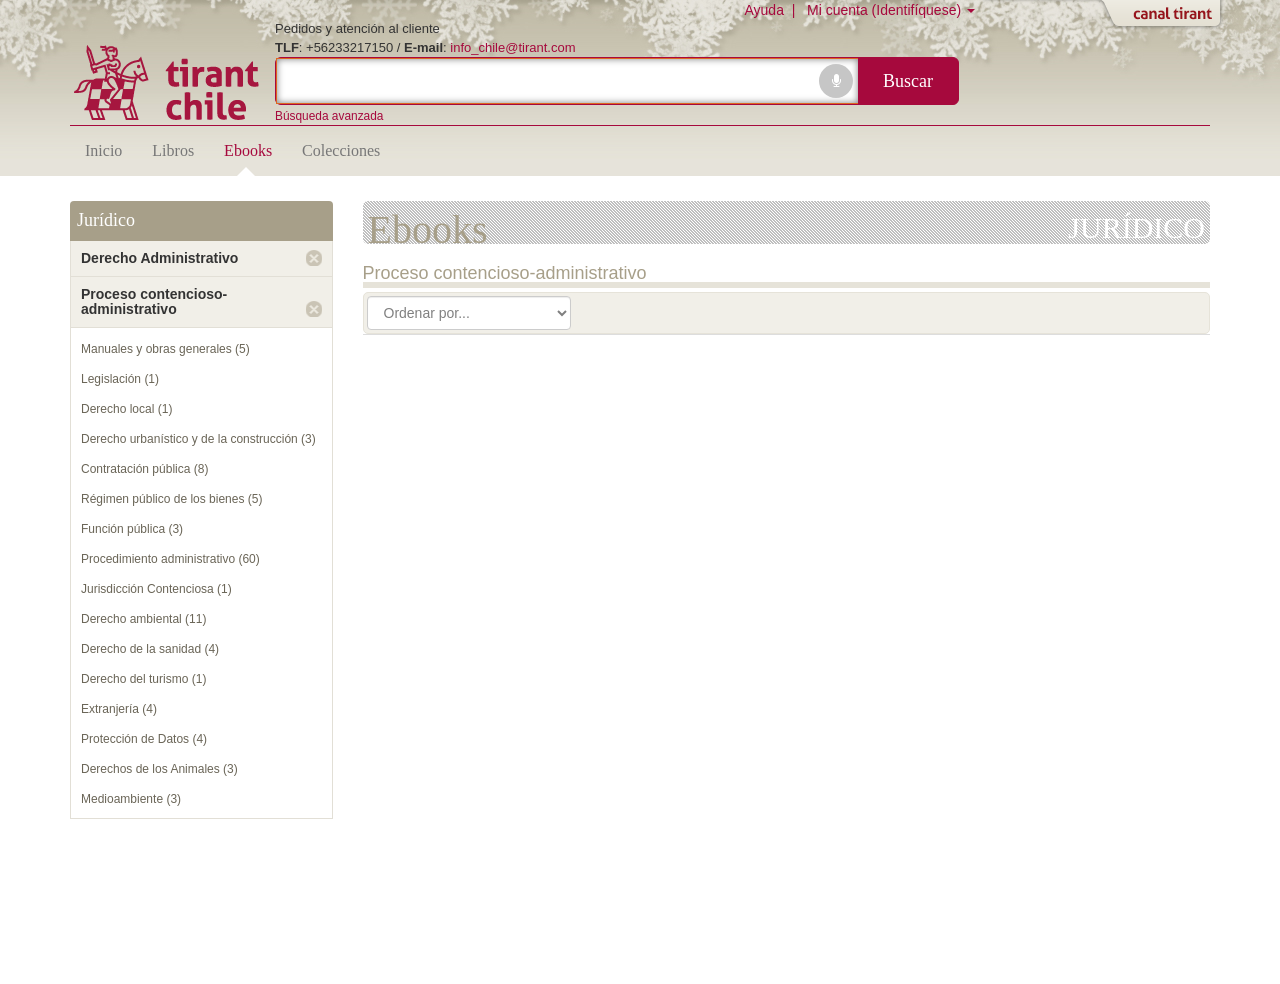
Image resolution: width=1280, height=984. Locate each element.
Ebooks (248, 150)
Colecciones (341, 150)
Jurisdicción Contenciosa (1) (156, 589)
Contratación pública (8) (144, 469)
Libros (173, 150)
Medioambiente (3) (131, 799)
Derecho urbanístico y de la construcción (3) (198, 439)
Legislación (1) (120, 379)
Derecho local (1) (126, 409)
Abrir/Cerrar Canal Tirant (1165, 15)
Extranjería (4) (119, 709)
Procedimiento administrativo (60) (170, 559)
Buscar (908, 81)
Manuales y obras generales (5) (165, 349)
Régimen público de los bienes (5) (171, 499)
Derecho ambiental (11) (143, 619)
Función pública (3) (132, 529)
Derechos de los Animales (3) (159, 769)
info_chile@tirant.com (512, 47)
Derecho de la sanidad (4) (150, 649)
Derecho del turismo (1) (143, 679)
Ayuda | (773, 10)
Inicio (103, 150)
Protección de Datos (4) (144, 739)
